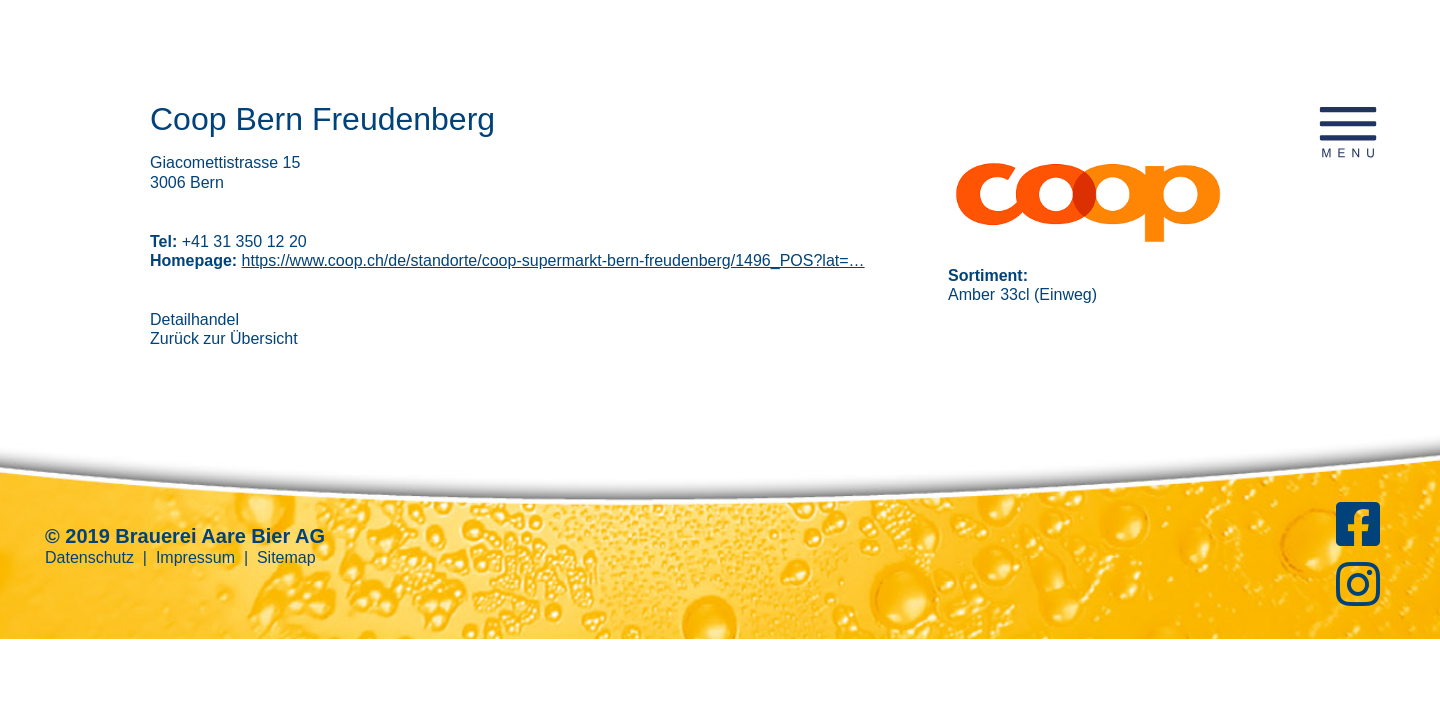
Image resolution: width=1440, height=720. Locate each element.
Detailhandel (194, 319)
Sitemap (286, 557)
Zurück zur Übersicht (224, 338)
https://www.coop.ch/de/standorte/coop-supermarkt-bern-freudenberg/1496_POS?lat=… (553, 260)
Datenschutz (89, 557)
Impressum (195, 557)
